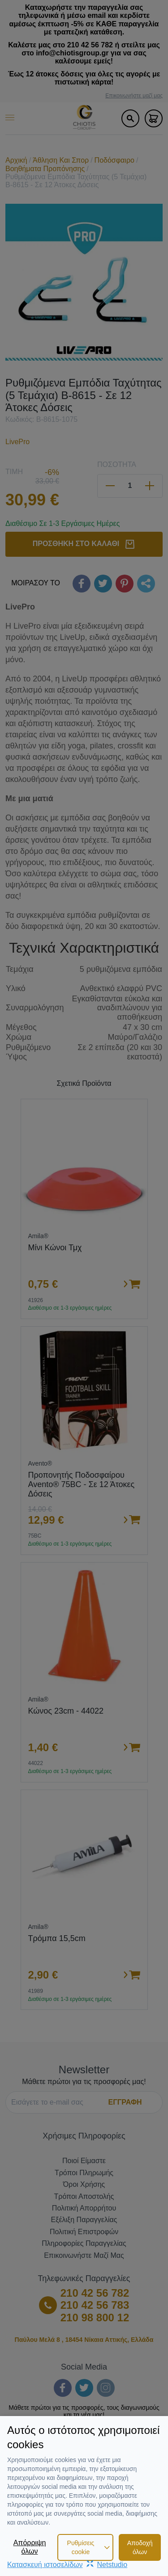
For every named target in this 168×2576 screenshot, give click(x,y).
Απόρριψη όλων (29, 2547)
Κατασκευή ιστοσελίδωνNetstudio (67, 2564)
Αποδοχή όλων (140, 2547)
